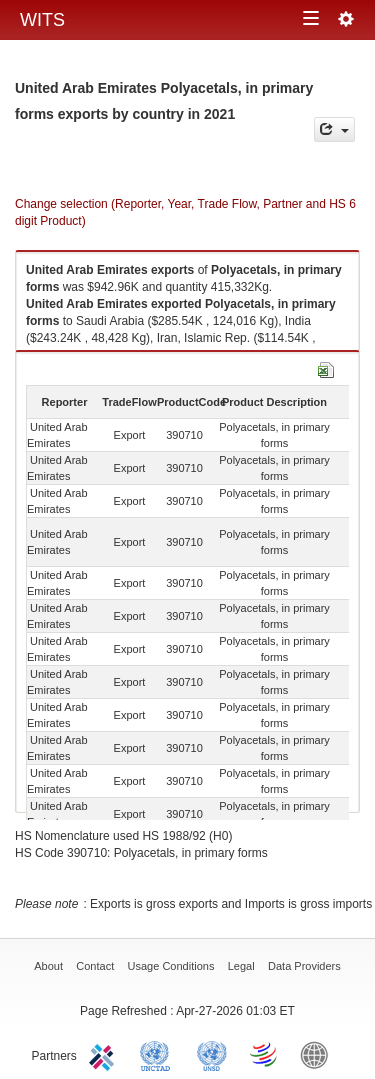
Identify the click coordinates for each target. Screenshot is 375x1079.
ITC (105, 1054)
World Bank (319, 1054)
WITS (42, 20)
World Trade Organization (265, 1054)
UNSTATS (212, 1054)
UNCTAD (159, 1054)
